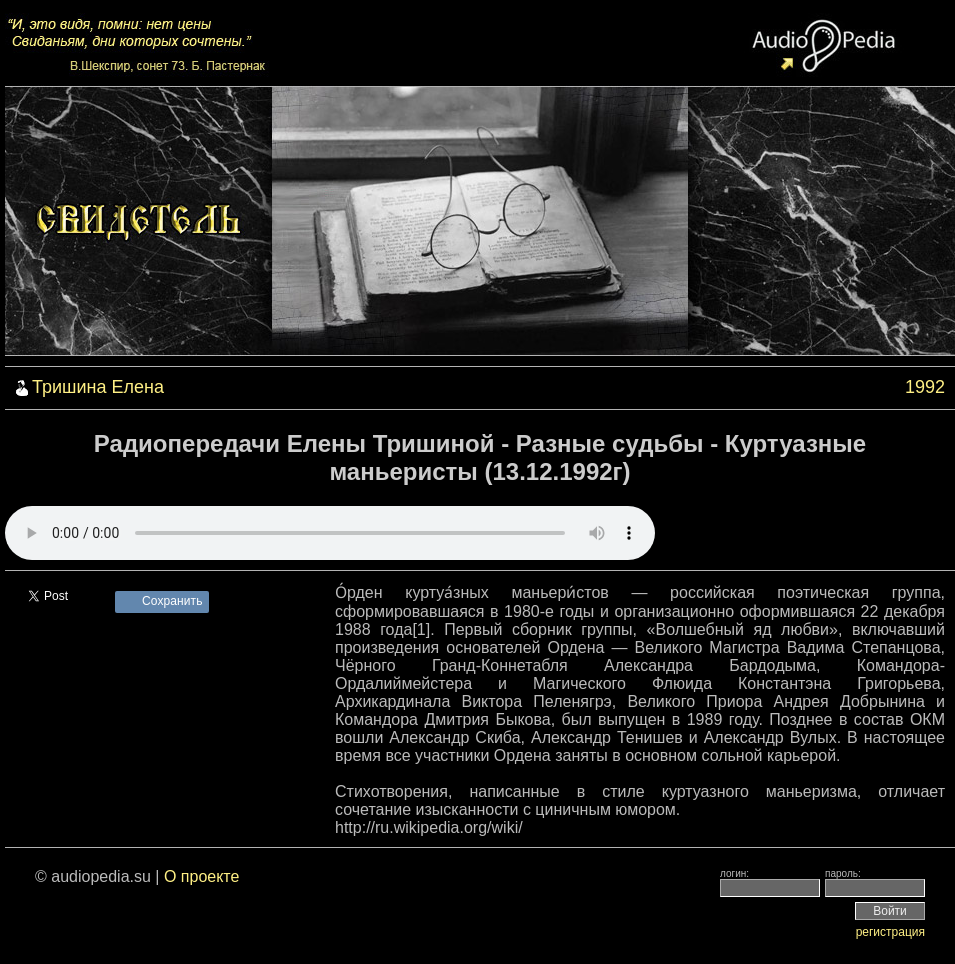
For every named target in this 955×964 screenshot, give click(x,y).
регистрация (890, 932)
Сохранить (172, 601)
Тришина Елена (98, 387)
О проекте (201, 876)
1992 (925, 387)
